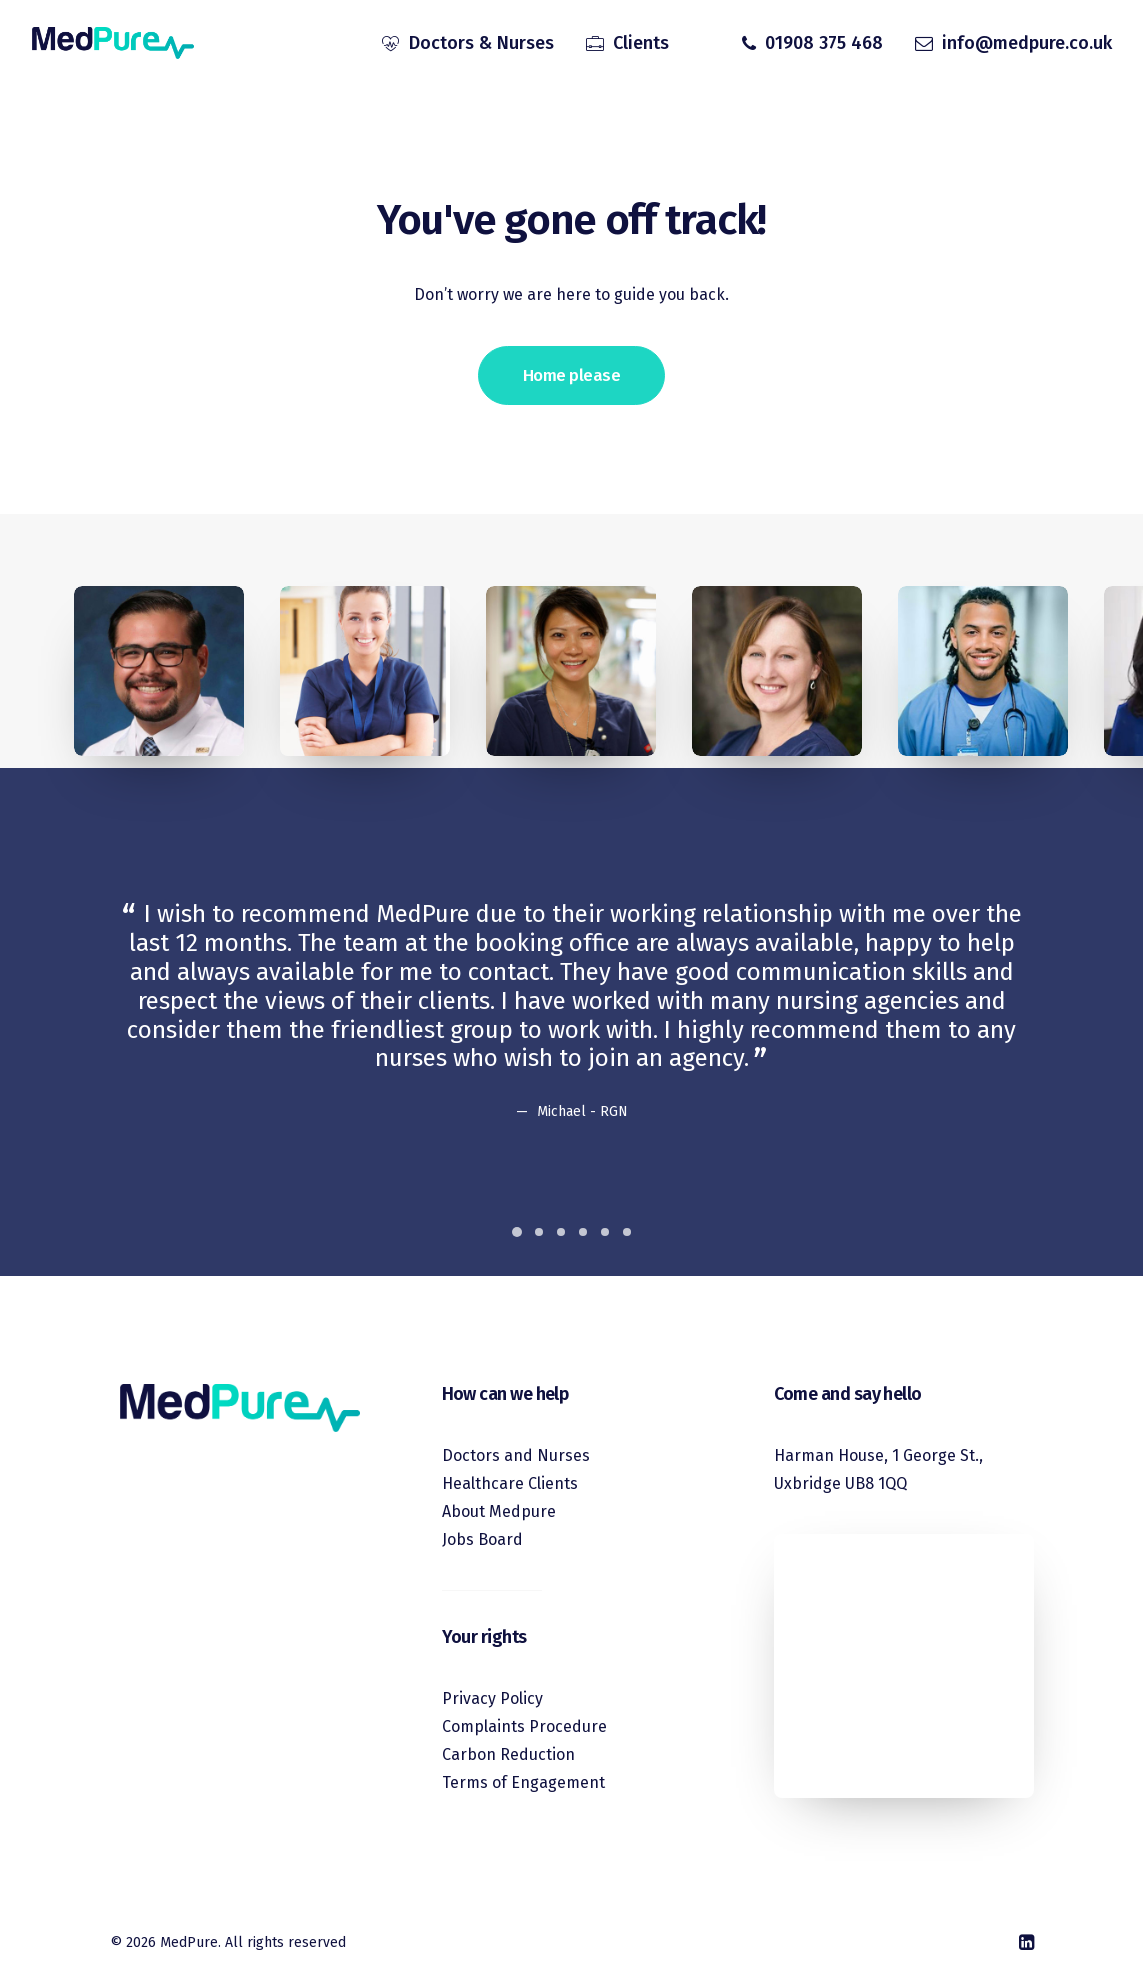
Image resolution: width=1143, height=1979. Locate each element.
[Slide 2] (539, 1232)
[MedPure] (113, 43)
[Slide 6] (627, 1232)
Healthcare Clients (510, 1483)
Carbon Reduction (508, 1754)
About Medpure (499, 1511)
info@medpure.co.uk (1027, 43)
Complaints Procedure (524, 1726)
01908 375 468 (824, 43)
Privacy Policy (492, 1698)
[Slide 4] (583, 1232)
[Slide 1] (517, 1232)
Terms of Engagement (523, 1782)
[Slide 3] (561, 1232)
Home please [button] (571, 375)
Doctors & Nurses (481, 43)
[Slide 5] (605, 1232)
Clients (641, 43)
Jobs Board (482, 1539)
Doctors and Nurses (516, 1455)
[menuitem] (468, 43)
